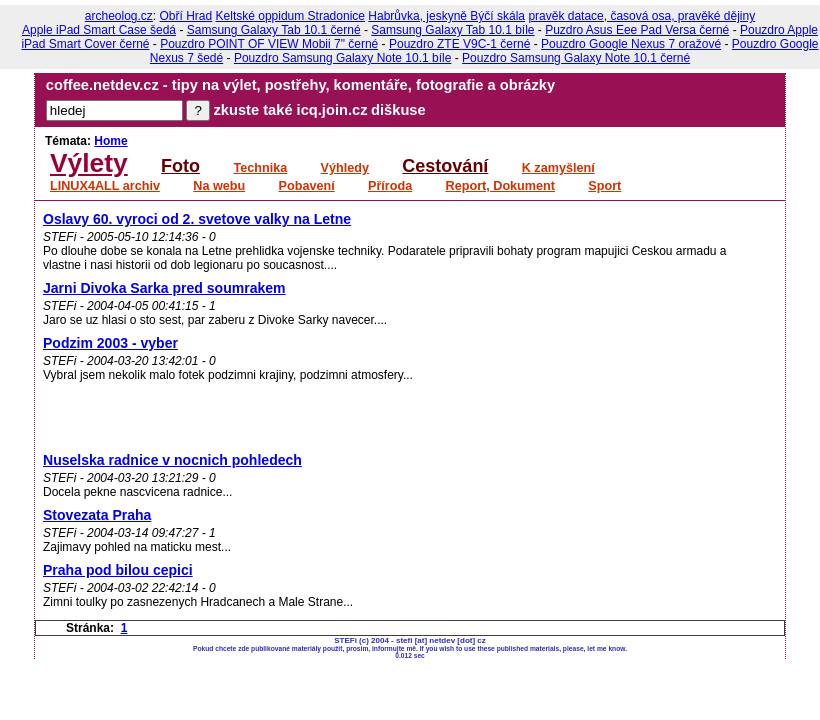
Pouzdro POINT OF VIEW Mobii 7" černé (269, 44)
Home (110, 141)
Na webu (219, 186)
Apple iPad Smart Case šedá (99, 30)
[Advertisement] (277, 395)
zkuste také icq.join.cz (291, 110)
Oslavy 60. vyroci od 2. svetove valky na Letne (197, 219)
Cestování (445, 166)
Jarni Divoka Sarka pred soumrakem (164, 288)
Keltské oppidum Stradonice (290, 16)
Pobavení (307, 186)
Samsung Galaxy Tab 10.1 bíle (452, 30)
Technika (260, 168)
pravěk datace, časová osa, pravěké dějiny (641, 16)
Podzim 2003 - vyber (110, 343)
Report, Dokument (500, 186)
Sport (604, 186)
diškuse (398, 110)
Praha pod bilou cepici (118, 570)
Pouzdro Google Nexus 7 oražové (631, 44)
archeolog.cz (119, 16)
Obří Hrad (186, 16)
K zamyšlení (558, 168)
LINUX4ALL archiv (105, 186)
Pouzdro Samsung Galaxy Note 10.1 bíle (342, 58)
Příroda (390, 186)
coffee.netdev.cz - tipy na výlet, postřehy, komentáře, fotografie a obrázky (300, 85)
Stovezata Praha (97, 515)
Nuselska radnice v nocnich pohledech (172, 460)
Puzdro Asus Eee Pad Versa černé (637, 30)
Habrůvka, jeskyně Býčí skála (446, 16)
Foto (180, 166)
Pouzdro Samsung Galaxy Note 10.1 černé (576, 58)
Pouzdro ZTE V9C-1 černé (459, 44)
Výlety (89, 163)
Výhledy (345, 168)
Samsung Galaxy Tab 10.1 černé (274, 30)
